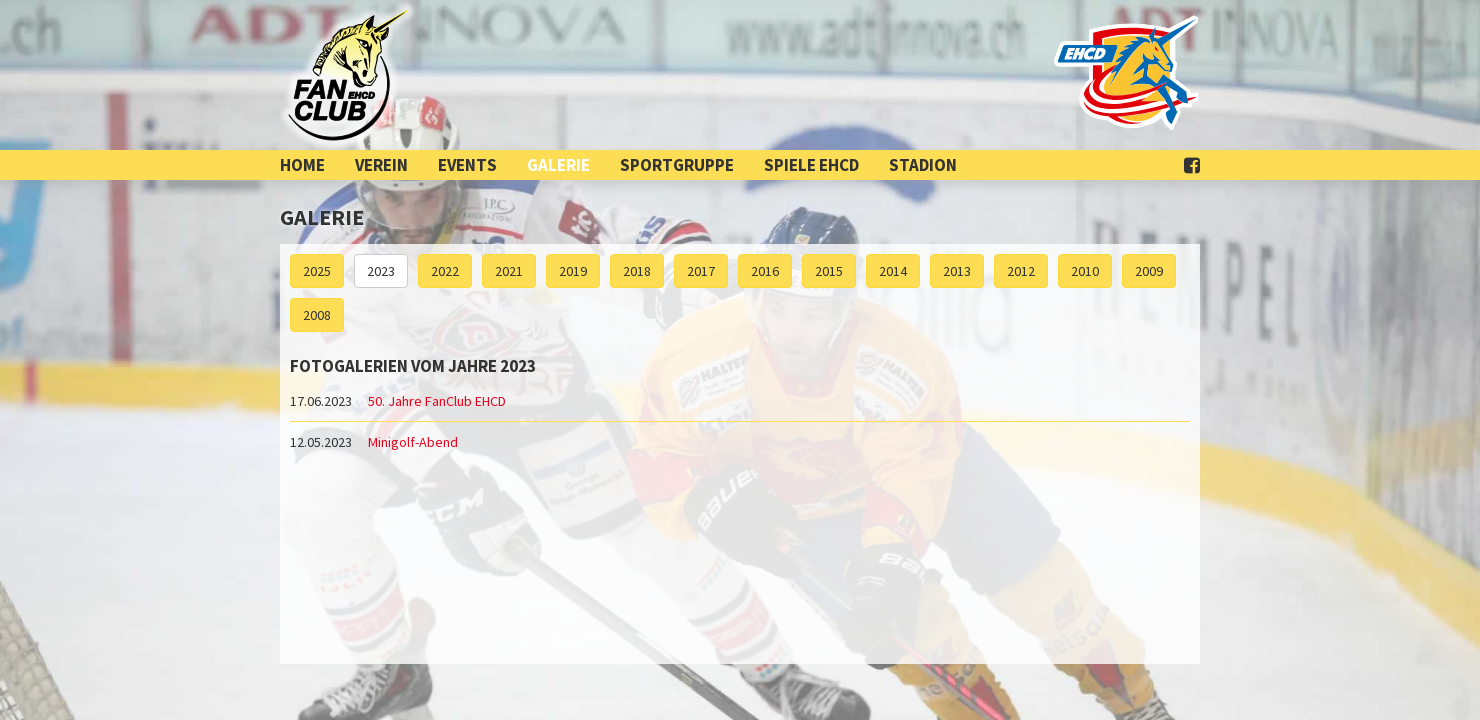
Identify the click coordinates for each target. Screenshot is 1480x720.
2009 (1149, 271)
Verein (381, 165)
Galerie (558, 165)
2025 (317, 271)
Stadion (923, 165)
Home (302, 165)
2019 (573, 271)
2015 (829, 271)
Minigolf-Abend (413, 442)
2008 (317, 315)
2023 (381, 271)
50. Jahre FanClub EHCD (437, 401)
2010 (1085, 271)
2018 (637, 271)
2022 (445, 271)
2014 (893, 271)
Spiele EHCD (811, 165)
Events (467, 165)
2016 (765, 271)
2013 (957, 271)
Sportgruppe (677, 165)
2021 (509, 271)
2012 (1021, 271)
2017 (701, 271)
